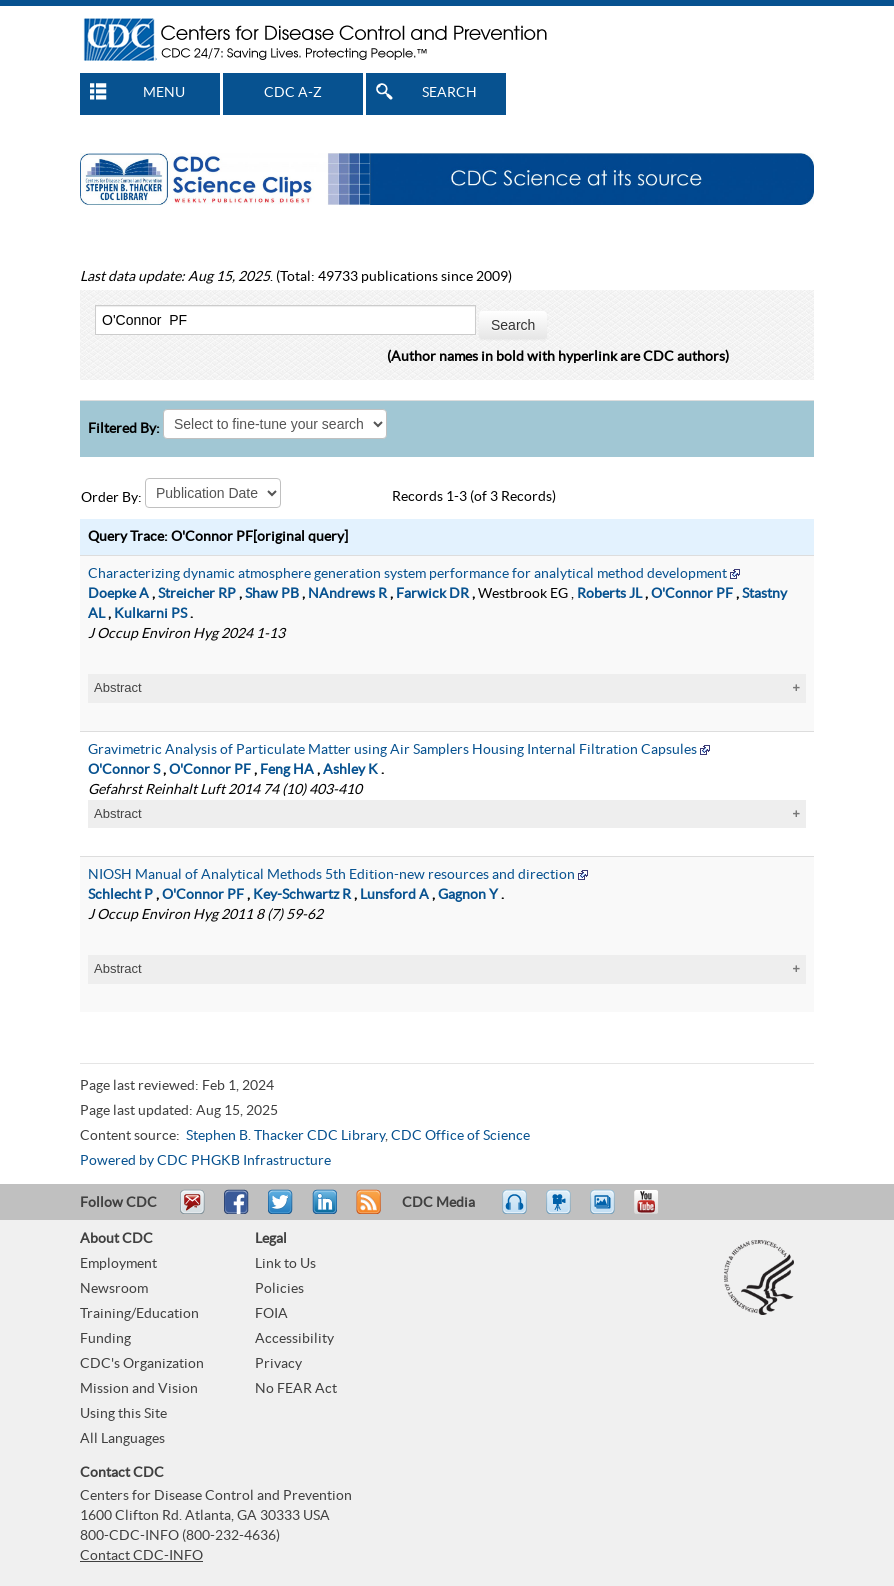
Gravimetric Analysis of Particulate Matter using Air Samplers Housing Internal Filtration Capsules (392, 750)
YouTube (656, 1211)
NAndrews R (347, 594)
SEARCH (449, 93)
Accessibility (294, 1339)
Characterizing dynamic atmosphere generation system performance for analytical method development (407, 574)
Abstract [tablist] (118, 687)
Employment (118, 1264)
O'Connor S (124, 770)
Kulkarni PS (150, 614)
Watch (561, 1211)
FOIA (271, 1314)
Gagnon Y (468, 895)
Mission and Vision (139, 1389)
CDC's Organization (142, 1364)
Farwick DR (432, 594)
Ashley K (350, 770)
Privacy (278, 1364)
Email (192, 1211)
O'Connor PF (692, 594)
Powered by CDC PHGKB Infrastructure (205, 1161)
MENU (164, 93)
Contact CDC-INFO (141, 1556)
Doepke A (118, 594)
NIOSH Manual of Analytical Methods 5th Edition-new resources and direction (331, 875)
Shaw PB (272, 594)
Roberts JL (609, 594)
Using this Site (123, 1414)
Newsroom (114, 1289)
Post (322, 1211)
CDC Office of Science (460, 1136)
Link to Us (285, 1264)
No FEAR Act (296, 1389)
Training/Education (139, 1314)
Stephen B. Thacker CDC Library (285, 1136)
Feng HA (287, 770)
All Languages (122, 1439)
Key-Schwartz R (302, 895)
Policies (279, 1289)
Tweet (281, 1211)
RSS (366, 1211)
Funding (105, 1339)
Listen (515, 1211)
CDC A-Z (293, 93)
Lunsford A (394, 895)
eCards (607, 1211)
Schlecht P (120, 895)
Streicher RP (197, 594)
